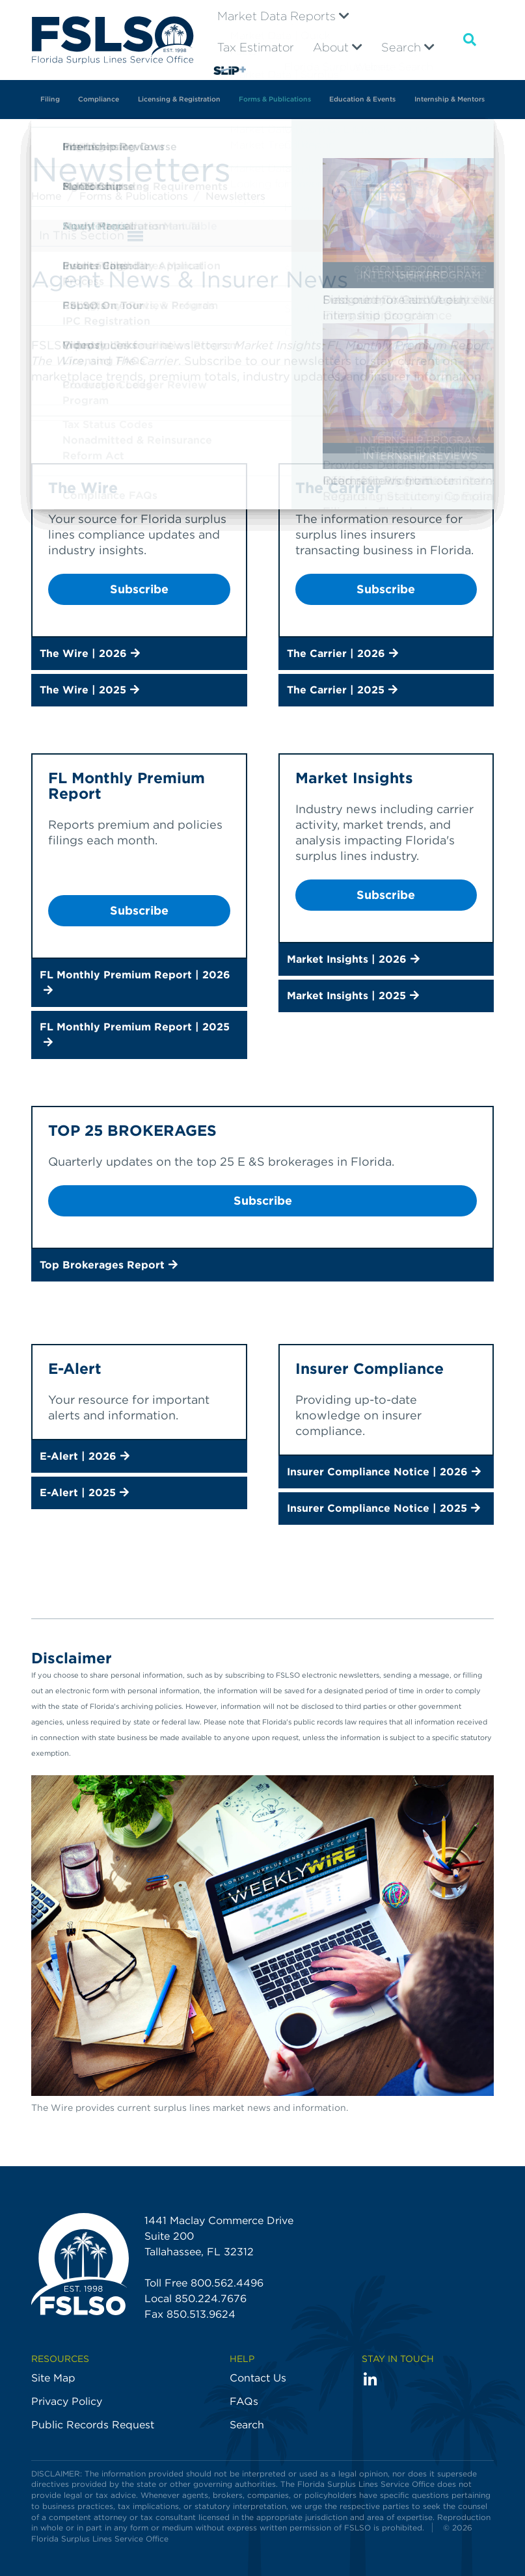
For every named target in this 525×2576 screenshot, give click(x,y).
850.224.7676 (211, 2298)
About (337, 47)
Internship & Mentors (449, 99)
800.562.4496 (227, 2283)
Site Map (53, 2378)
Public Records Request (92, 2425)
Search (408, 47)
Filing (50, 99)
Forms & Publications (275, 99)
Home (47, 196)
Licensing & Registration (179, 99)
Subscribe (139, 589)
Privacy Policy (66, 2401)
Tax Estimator (255, 47)
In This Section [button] (91, 236)
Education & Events (362, 99)
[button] (139, 653)
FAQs (244, 2401)
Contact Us (258, 2378)
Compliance (98, 99)
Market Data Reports (283, 16)
